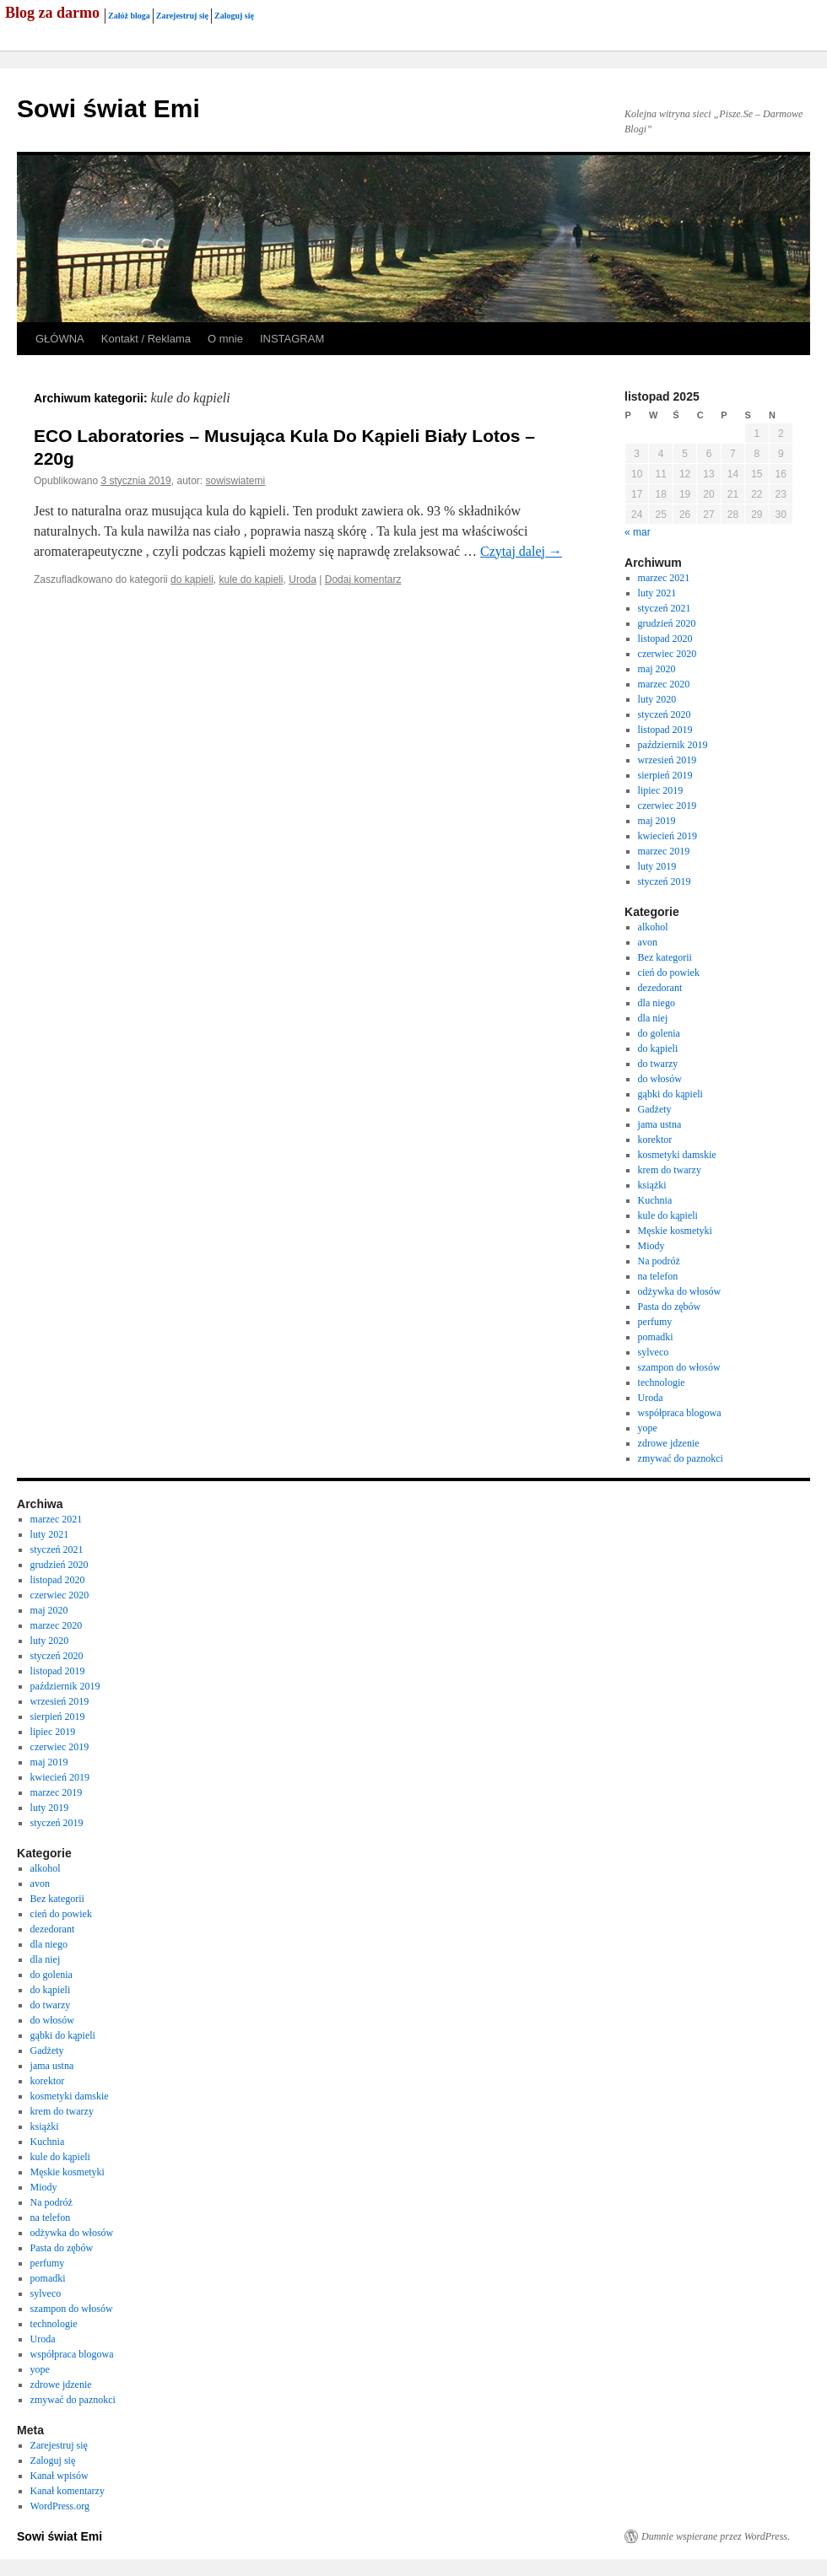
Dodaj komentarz (363, 579)
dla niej (653, 1018)
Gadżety (655, 1109)
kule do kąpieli (251, 579)
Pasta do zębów (669, 1306)
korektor (655, 1139)
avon (647, 942)
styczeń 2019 (664, 881)
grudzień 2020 (667, 623)
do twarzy (658, 1064)
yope (647, 1428)
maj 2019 (657, 821)
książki (652, 1185)
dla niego (656, 1003)
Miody (651, 1246)
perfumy (655, 1322)
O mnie (225, 338)
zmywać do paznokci (680, 1458)
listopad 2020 (665, 638)
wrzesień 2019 (667, 760)
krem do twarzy (669, 1170)
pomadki (655, 1337)
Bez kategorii (665, 957)
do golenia (659, 1033)
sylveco (653, 1352)
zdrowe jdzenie (669, 1443)
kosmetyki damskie (677, 1155)
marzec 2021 (664, 578)
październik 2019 (673, 745)
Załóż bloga (129, 15)
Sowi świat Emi (108, 108)
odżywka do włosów (680, 1291)
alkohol (653, 927)
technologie (661, 1382)
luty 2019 (657, 866)
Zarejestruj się (182, 15)
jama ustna (660, 1124)
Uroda (302, 579)
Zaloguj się (234, 15)
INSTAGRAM (292, 338)
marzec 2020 (664, 684)
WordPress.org (59, 2506)
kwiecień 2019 (667, 836)
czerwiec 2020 (667, 654)
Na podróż (659, 1261)
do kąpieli (192, 579)
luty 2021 (657, 593)
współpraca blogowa (680, 1413)
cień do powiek (669, 972)
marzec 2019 (664, 851)
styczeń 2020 (664, 714)
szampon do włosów (679, 1367)
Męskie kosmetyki (675, 1231)
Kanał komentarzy (67, 2491)
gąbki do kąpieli (670, 1094)
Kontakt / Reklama (146, 338)
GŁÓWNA (59, 338)
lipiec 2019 (661, 790)
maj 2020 (657, 669)
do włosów (660, 1079)
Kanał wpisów (59, 2476)
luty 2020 (657, 699)
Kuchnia (655, 1200)
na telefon (658, 1276)
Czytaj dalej (521, 551)
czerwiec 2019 (667, 805)
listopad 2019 (665, 730)
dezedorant (660, 988)
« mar (637, 532)
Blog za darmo (52, 12)
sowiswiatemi (236, 481)
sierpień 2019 (665, 775)
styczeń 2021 (664, 608)
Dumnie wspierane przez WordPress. (715, 2536)
